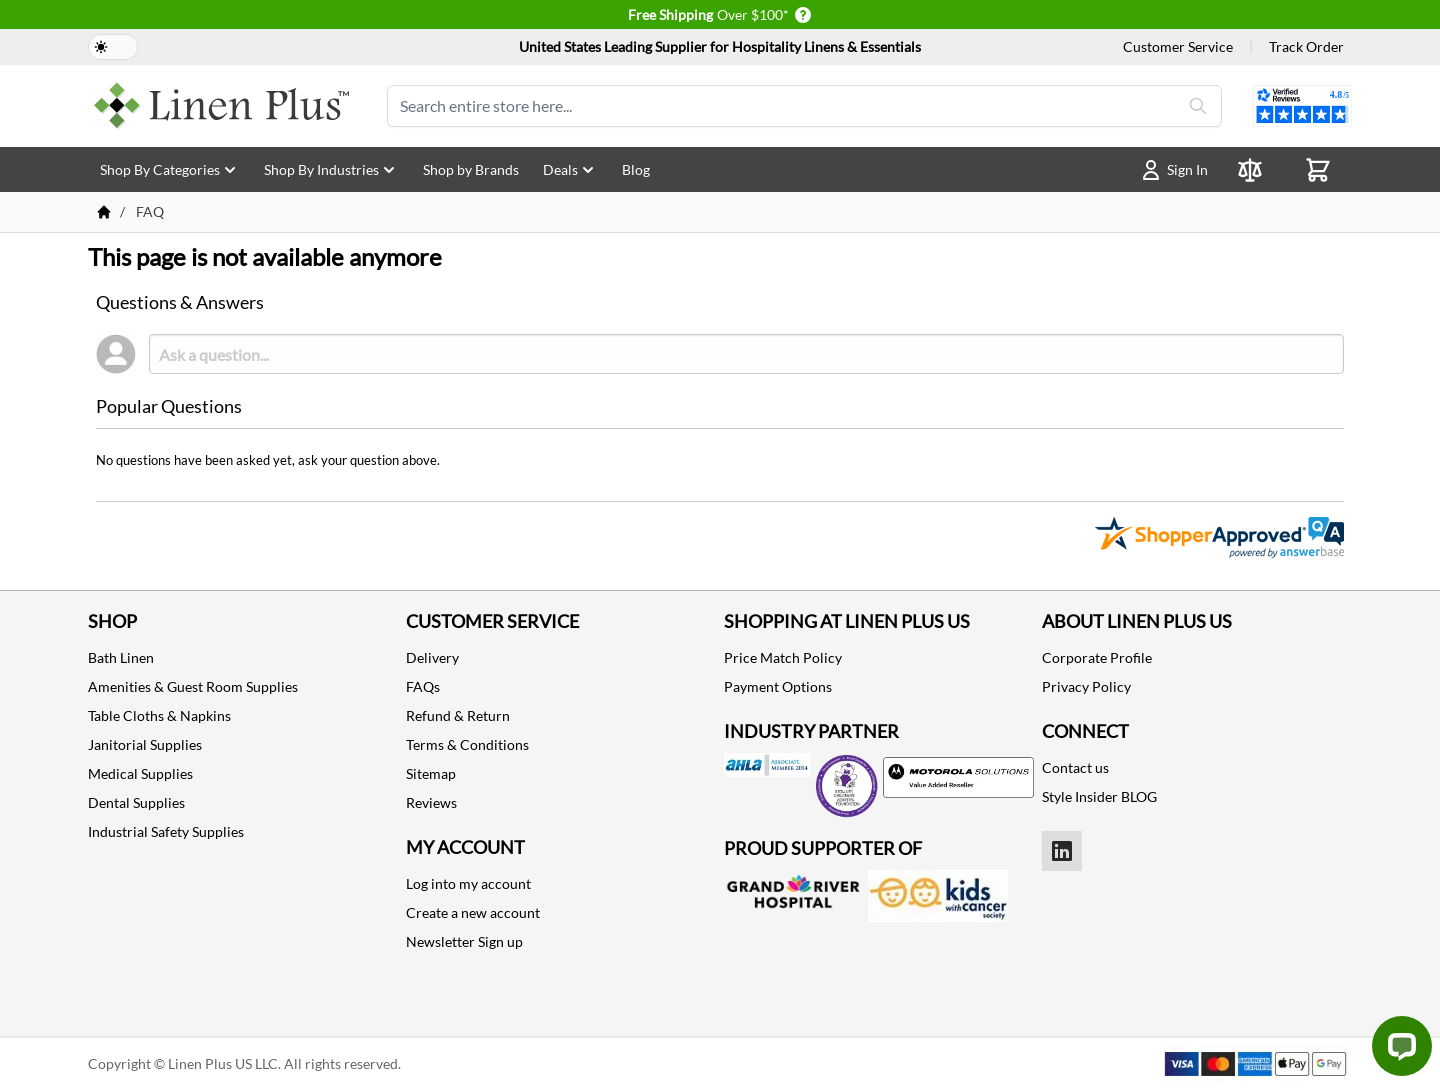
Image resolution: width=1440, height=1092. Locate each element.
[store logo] (222, 106)
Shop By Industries (331, 170)
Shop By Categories (170, 170)
